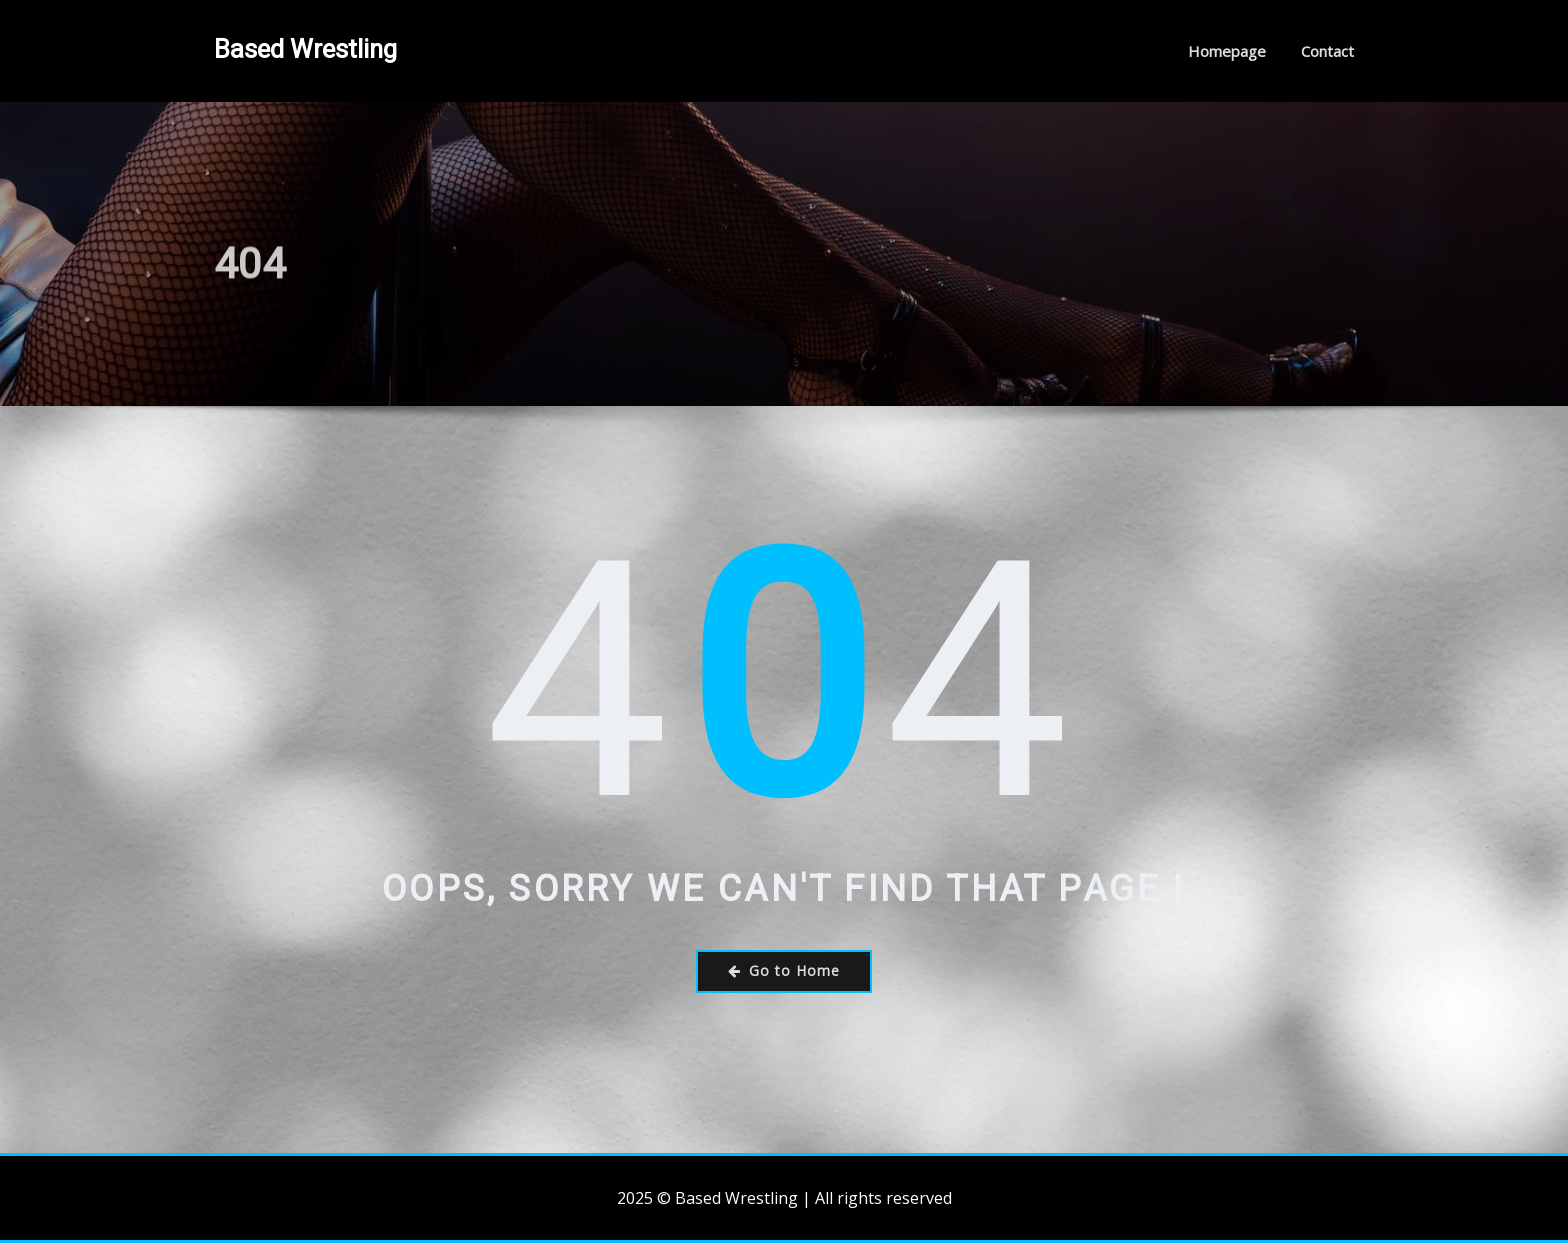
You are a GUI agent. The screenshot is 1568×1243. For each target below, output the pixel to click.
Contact (1327, 51)
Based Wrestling (305, 49)
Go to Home (784, 970)
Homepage (1227, 51)
